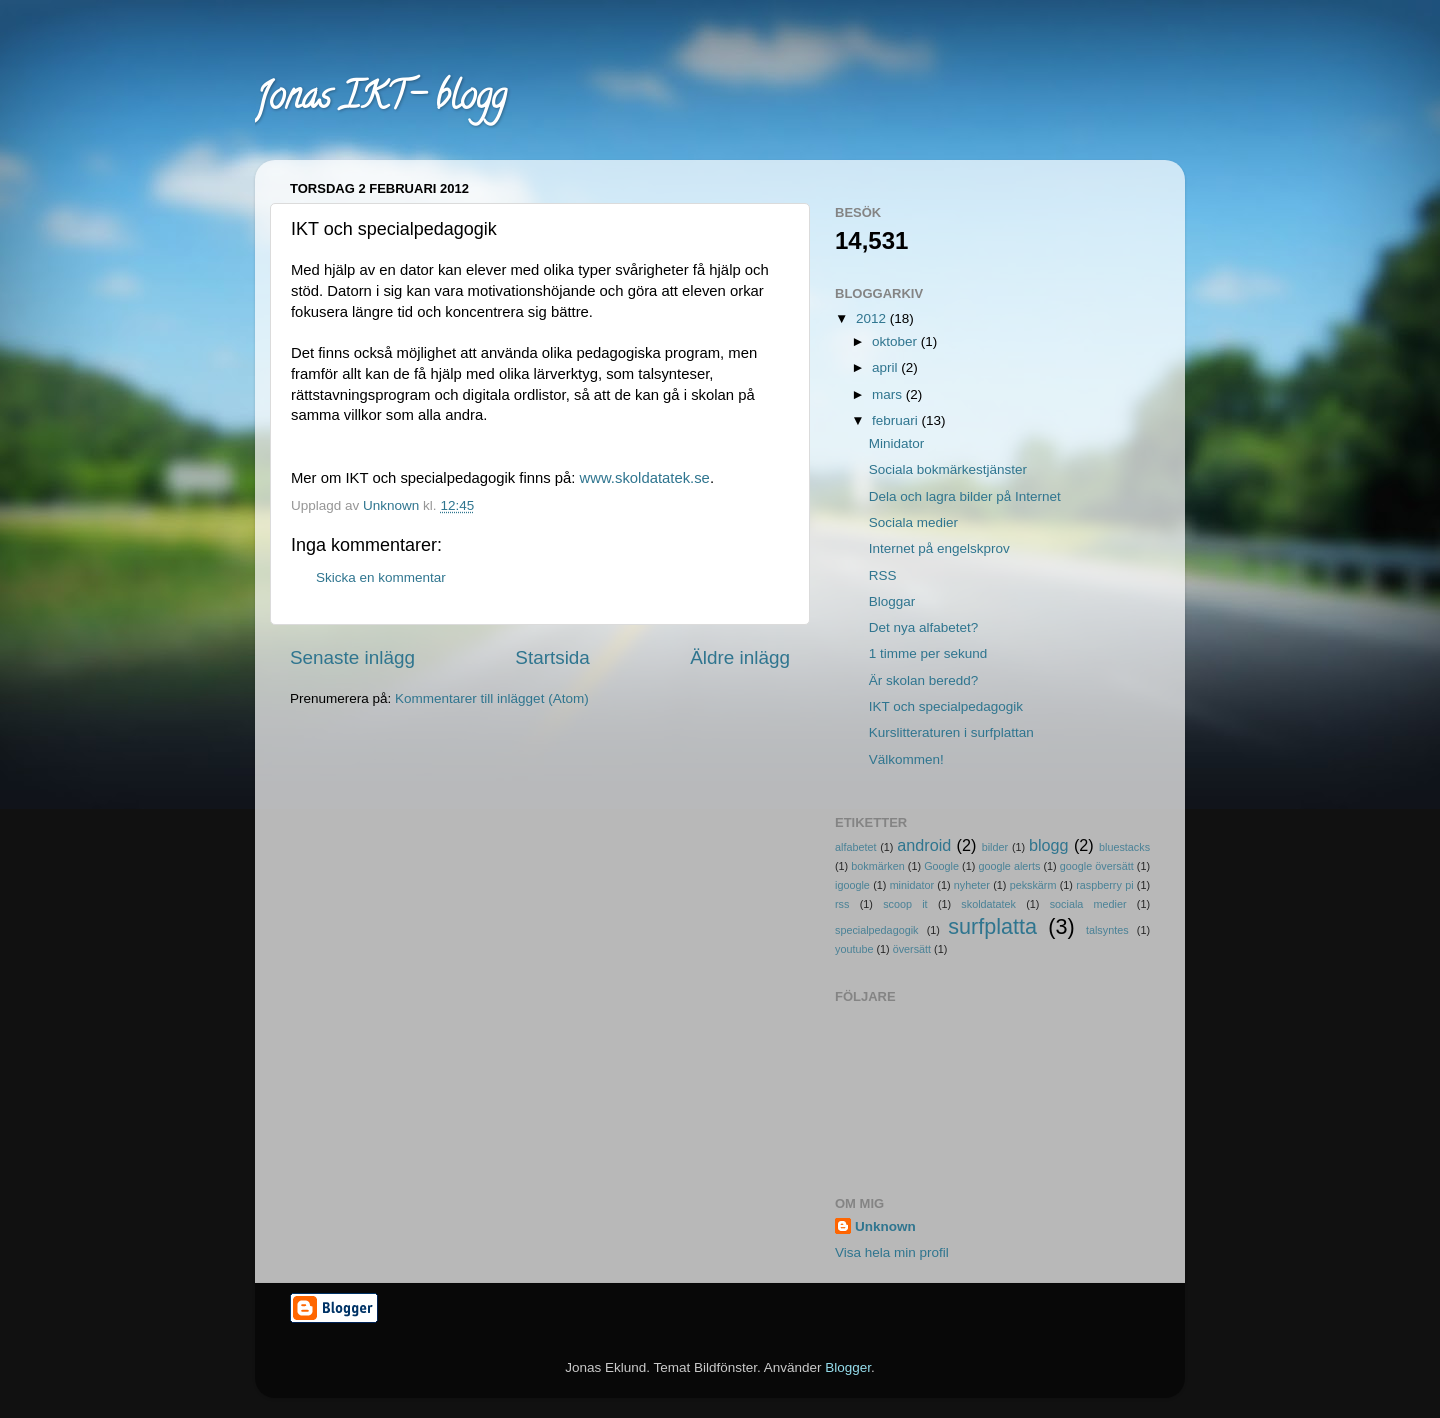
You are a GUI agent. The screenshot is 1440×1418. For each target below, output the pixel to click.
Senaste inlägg (352, 657)
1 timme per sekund (928, 653)
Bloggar (892, 601)
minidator (912, 885)
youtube (854, 949)
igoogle (852, 885)
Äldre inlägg (740, 657)
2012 (873, 318)
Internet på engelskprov (939, 548)
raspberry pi (1104, 885)
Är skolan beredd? (924, 680)
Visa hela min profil (892, 1252)
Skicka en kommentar (381, 577)
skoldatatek (988, 904)
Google (941, 866)
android (924, 845)
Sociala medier (913, 522)
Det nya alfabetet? (924, 627)
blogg (1049, 845)
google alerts (1009, 866)
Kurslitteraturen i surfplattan (951, 732)
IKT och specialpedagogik (946, 706)
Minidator (897, 443)
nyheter (972, 885)
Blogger (848, 1367)
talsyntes (1107, 930)
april (886, 367)
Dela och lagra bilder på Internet (965, 496)
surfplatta (992, 926)
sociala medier (1088, 904)
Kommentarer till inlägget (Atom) (492, 698)
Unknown (885, 1226)
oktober (896, 341)
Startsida (552, 657)
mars (889, 394)
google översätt (1097, 866)
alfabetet (855, 847)
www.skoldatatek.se (645, 478)
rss (842, 904)
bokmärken (877, 866)
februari (897, 420)
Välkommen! (906, 759)
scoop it (905, 904)
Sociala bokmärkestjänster (948, 469)
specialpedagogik (876, 930)
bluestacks (1124, 847)
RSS (883, 575)
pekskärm (1033, 885)
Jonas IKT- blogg (380, 100)
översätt (912, 949)
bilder (995, 847)
